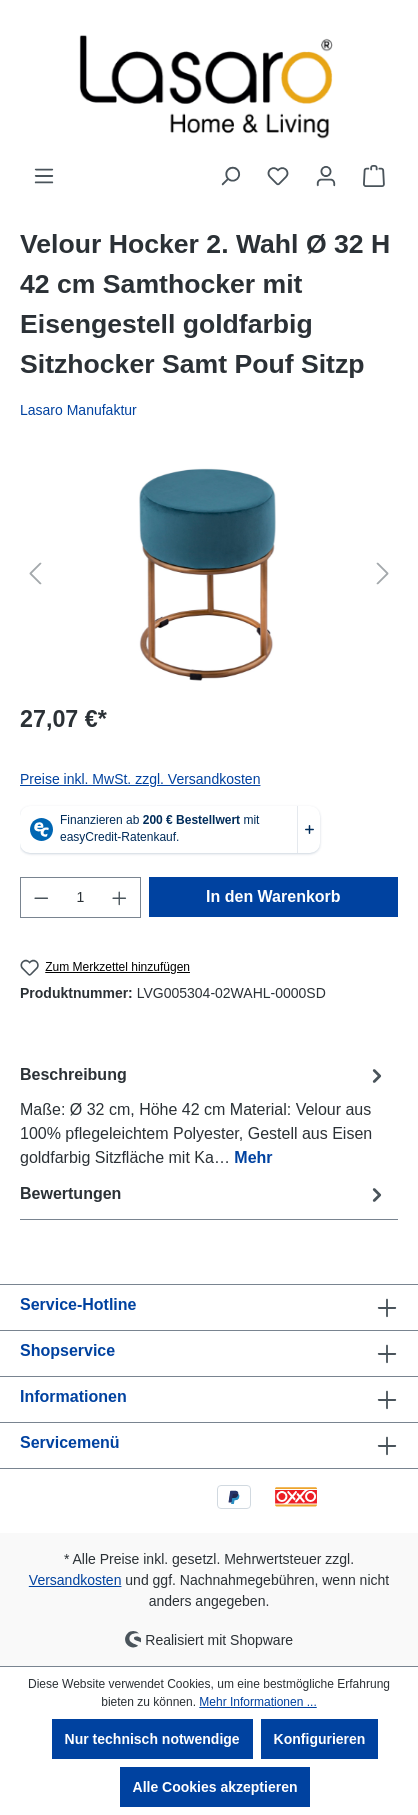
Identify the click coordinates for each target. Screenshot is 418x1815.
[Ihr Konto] (326, 176)
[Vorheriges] (35, 573)
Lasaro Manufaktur (78, 410)
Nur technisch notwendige (152, 1739)
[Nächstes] (383, 573)
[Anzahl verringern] (41, 897)
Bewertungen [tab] (204, 1194)
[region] (209, 573)
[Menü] (44, 176)
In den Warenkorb (273, 896)
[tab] (204, 1115)
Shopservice (67, 1350)
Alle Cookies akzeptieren (215, 1787)
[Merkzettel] (278, 176)
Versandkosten (75, 1580)
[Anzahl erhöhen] (120, 897)
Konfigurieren (320, 1739)
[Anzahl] (81, 897)
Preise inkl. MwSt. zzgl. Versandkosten (140, 779)
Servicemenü (70, 1442)
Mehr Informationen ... (257, 1702)
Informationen (73, 1396)
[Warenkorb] (374, 176)
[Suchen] (230, 176)
